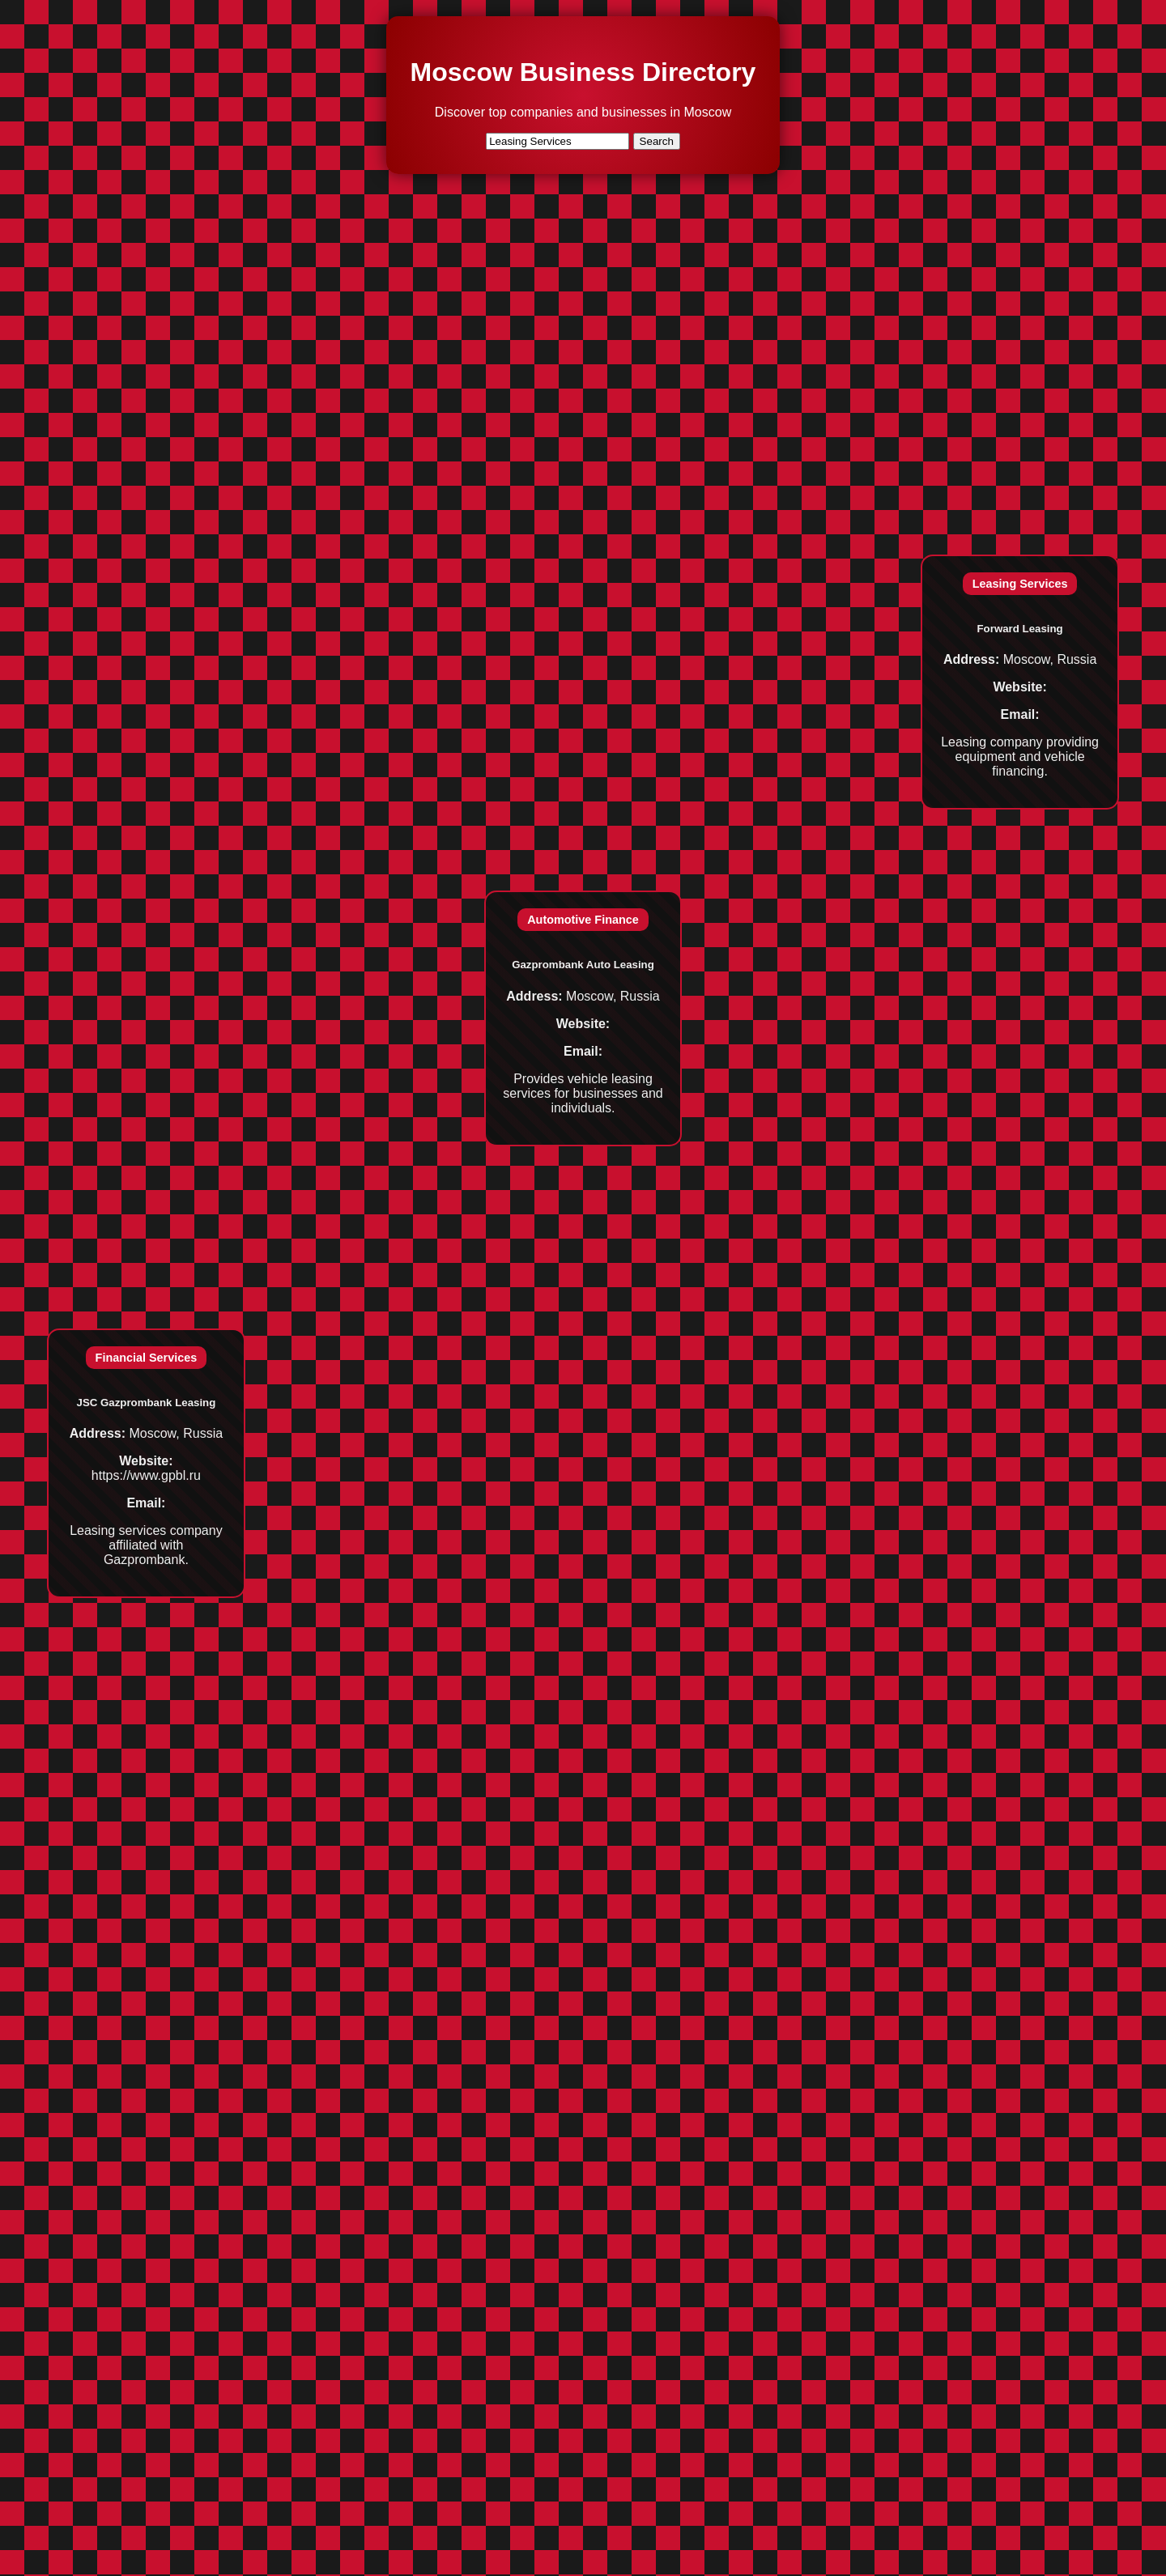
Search (657, 141)
